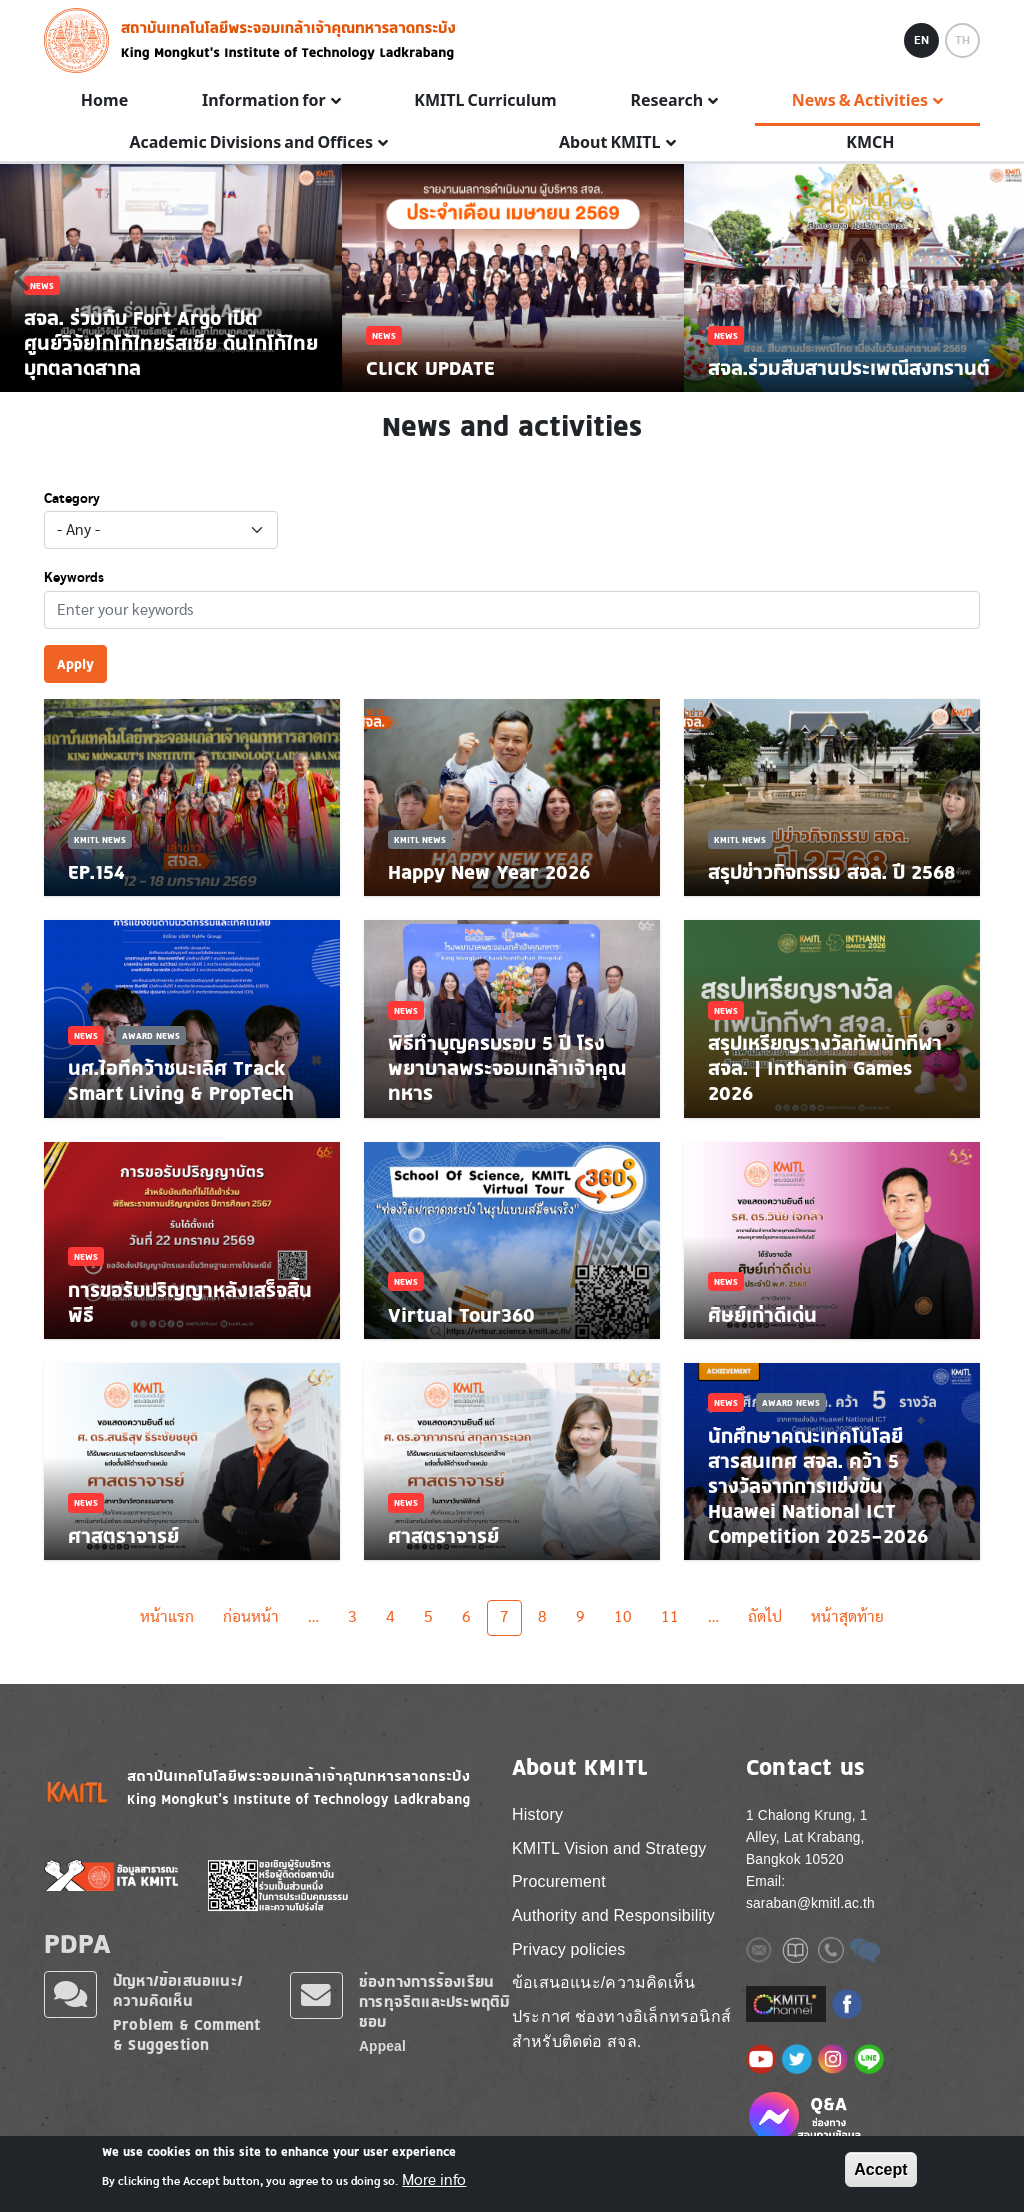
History (537, 1814)
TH (962, 40)
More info (434, 2180)
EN (921, 40)
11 (670, 1617)
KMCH (870, 143)
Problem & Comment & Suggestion (186, 2034)
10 (623, 1617)
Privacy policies (568, 1949)
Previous (21, 277)
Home (104, 101)
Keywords (74, 578)
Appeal (382, 2046)
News (86, 1035)
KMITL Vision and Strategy (609, 1848)
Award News (151, 1035)
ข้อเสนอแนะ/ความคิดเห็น (603, 1982)
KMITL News (100, 839)
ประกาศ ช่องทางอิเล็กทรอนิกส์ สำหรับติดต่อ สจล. (621, 2029)
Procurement (559, 1881)
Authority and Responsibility (613, 1915)
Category (72, 499)
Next (1003, 277)
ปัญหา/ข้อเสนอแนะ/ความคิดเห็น (178, 1990)
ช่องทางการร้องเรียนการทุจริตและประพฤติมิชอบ (434, 2001)
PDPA (77, 1943)
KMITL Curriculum (485, 101)
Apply (75, 664)
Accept (880, 2169)
